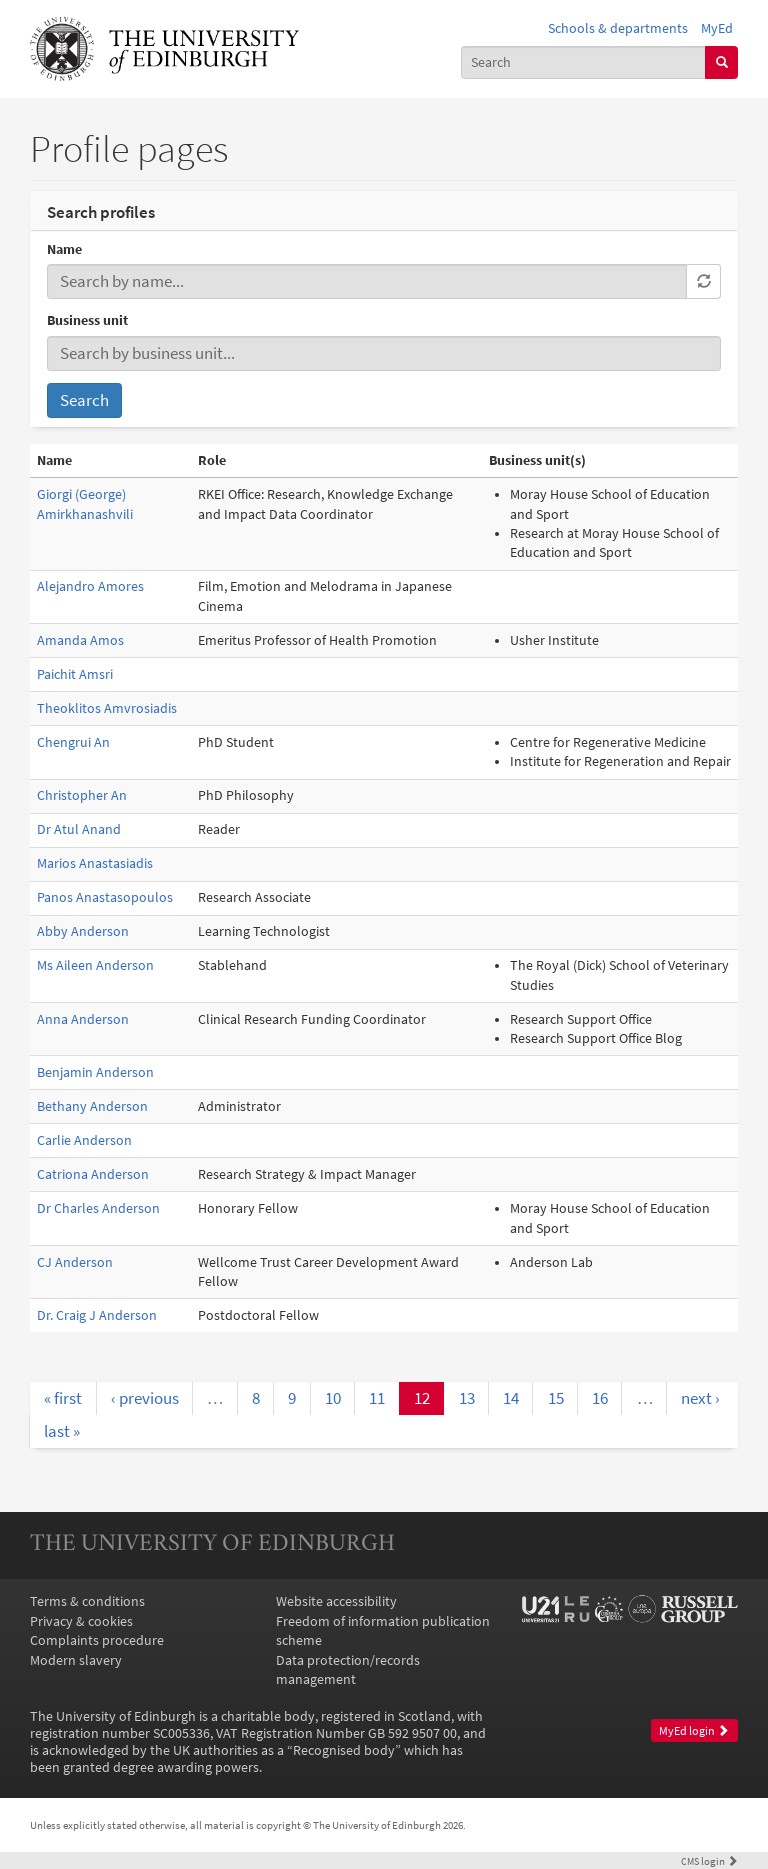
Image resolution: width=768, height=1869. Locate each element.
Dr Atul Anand (79, 829)
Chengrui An (73, 742)
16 (600, 1398)
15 (556, 1398)
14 (511, 1398)
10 (333, 1398)
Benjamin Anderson (95, 1072)
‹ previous (145, 1398)
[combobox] (584, 62)
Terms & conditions (87, 1601)
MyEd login (694, 1731)
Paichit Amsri (75, 674)
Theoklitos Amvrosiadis (107, 708)
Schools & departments (618, 28)
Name (64, 249)
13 (467, 1398)
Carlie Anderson (84, 1140)
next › (700, 1398)
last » (62, 1431)
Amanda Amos (80, 640)
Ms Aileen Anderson (95, 965)
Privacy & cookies (81, 1621)
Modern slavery (76, 1660)
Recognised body (344, 1750)
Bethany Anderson (92, 1106)
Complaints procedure (97, 1640)
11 (377, 1398)
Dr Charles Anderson (98, 1208)
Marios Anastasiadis (95, 863)
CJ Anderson (75, 1262)
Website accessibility (336, 1601)
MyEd (717, 28)
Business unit (87, 320)
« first (63, 1398)
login (709, 1861)
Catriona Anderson (93, 1174)
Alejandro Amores (90, 586)
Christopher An (82, 795)
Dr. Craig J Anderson (97, 1315)
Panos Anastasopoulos (105, 897)
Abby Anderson (83, 931)
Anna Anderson (83, 1019)
